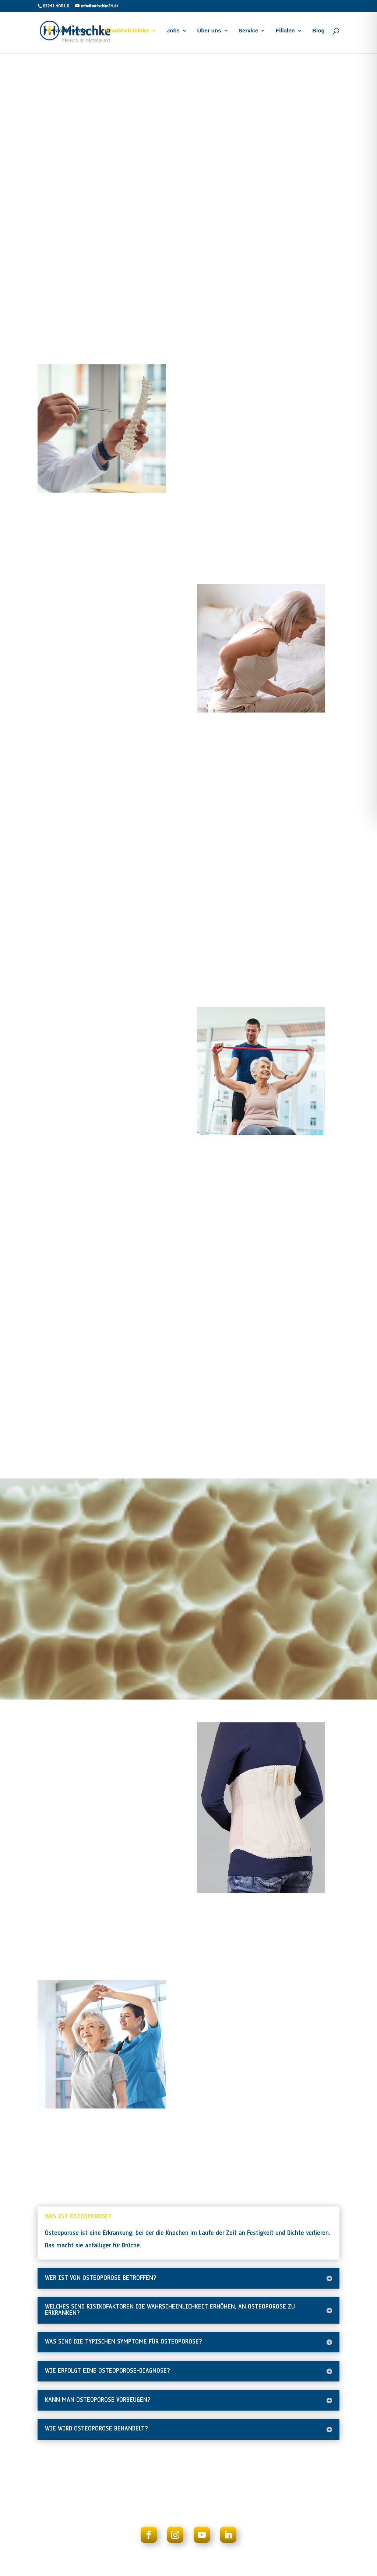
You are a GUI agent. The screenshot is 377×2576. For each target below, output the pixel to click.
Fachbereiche (70, 34)
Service (248, 34)
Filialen (285, 34)
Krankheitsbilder (127, 34)
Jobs (173, 34)
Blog (318, 34)
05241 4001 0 (56, 6)
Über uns (209, 34)
